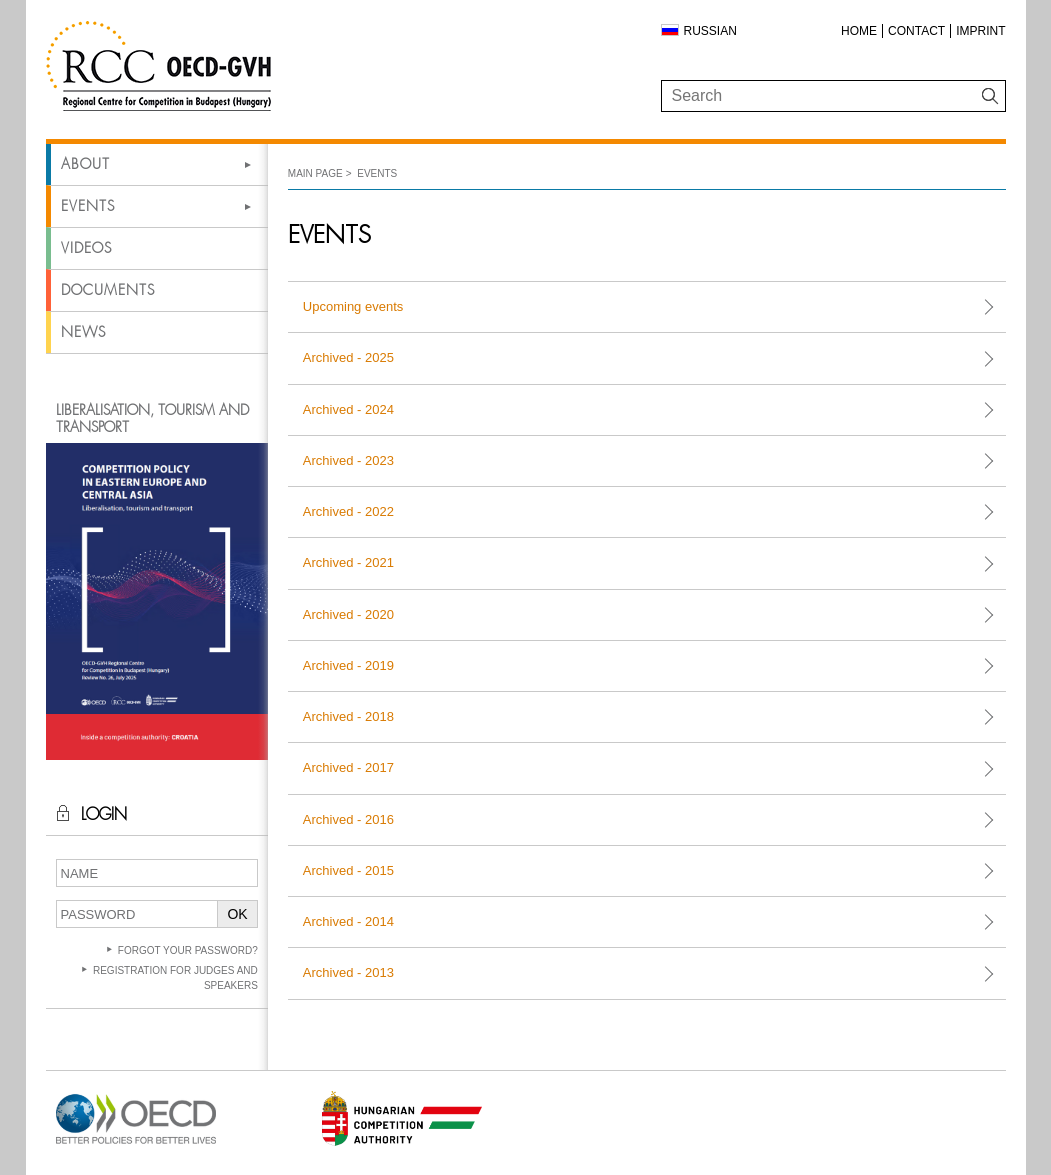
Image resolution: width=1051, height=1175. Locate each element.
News (83, 332)
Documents (108, 290)
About (85, 164)
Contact (916, 31)
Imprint (980, 31)
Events (88, 206)
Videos (86, 248)
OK (237, 914)
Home (859, 31)
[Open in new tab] (136, 1144)
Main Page (315, 173)
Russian (710, 31)
